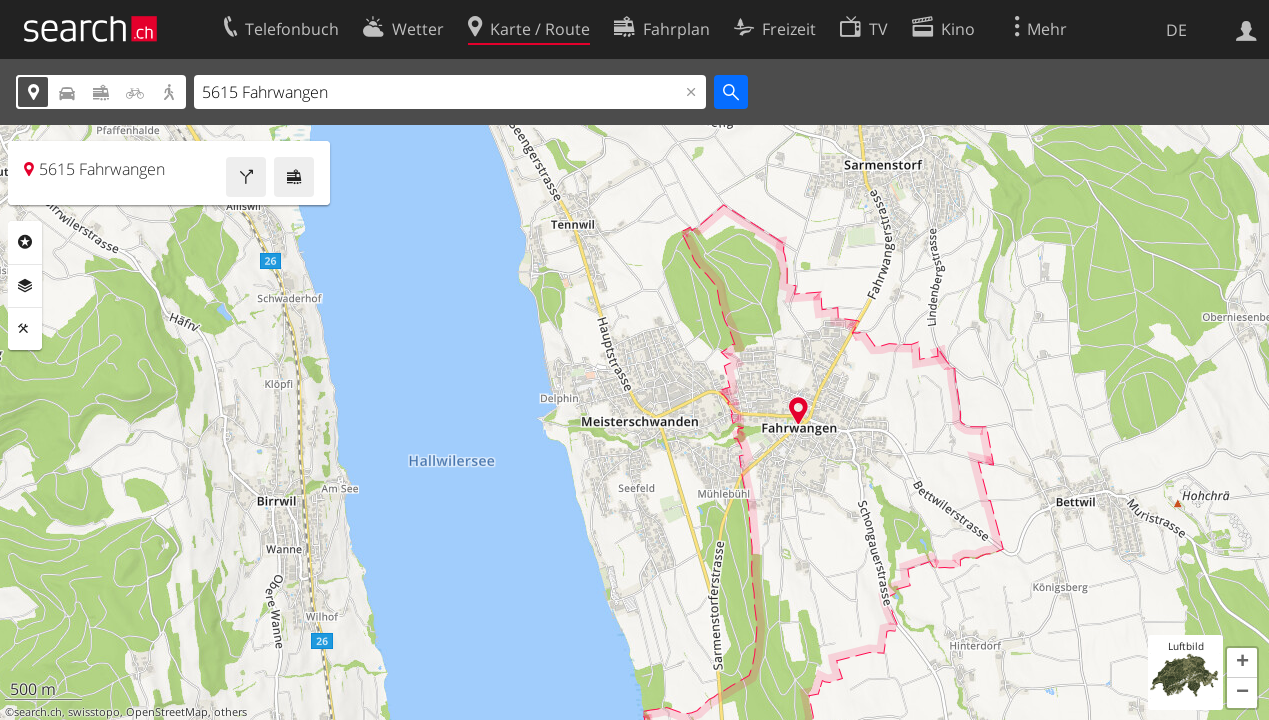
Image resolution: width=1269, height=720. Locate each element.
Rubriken (25, 242)
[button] (1242, 663)
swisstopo (94, 712)
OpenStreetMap (167, 712)
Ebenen (25, 286)
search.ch (38, 712)
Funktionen (25, 329)
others (230, 712)
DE (1176, 30)
